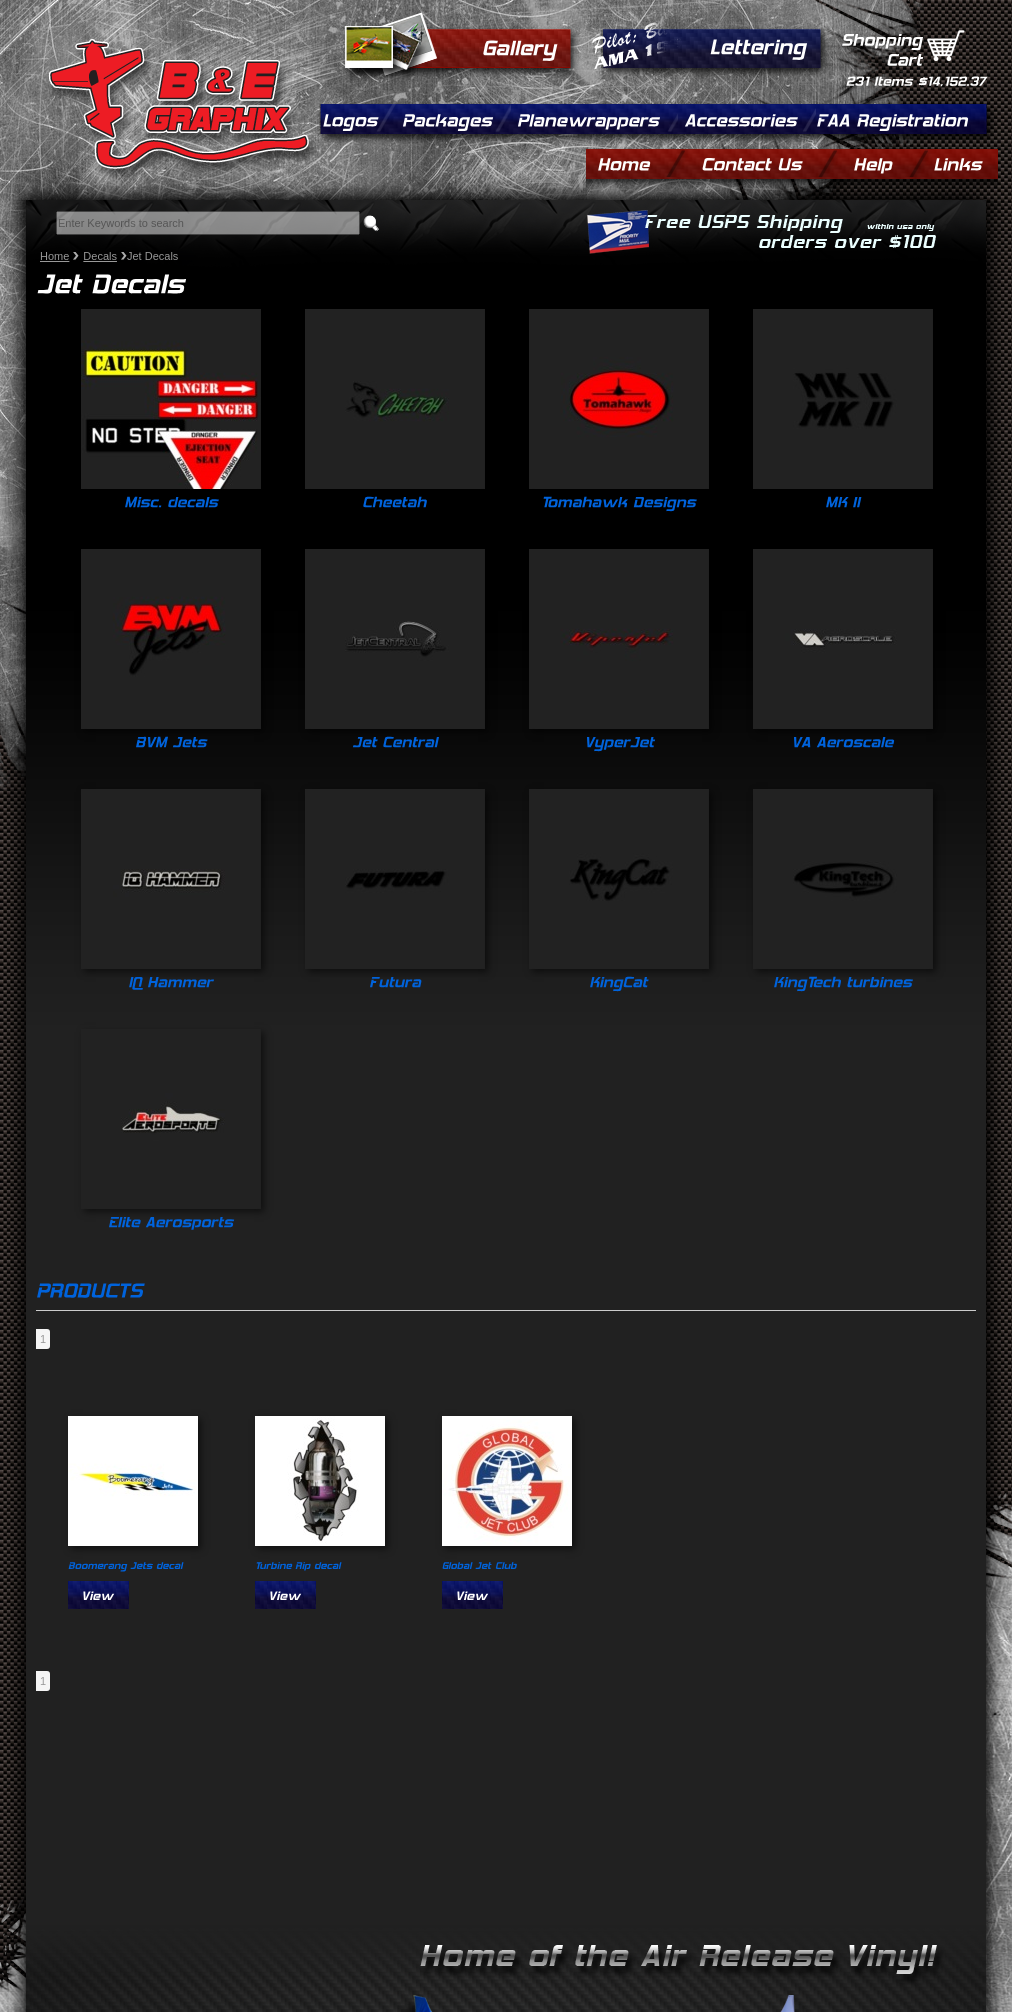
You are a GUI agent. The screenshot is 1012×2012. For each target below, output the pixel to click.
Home (54, 256)
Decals (100, 256)
